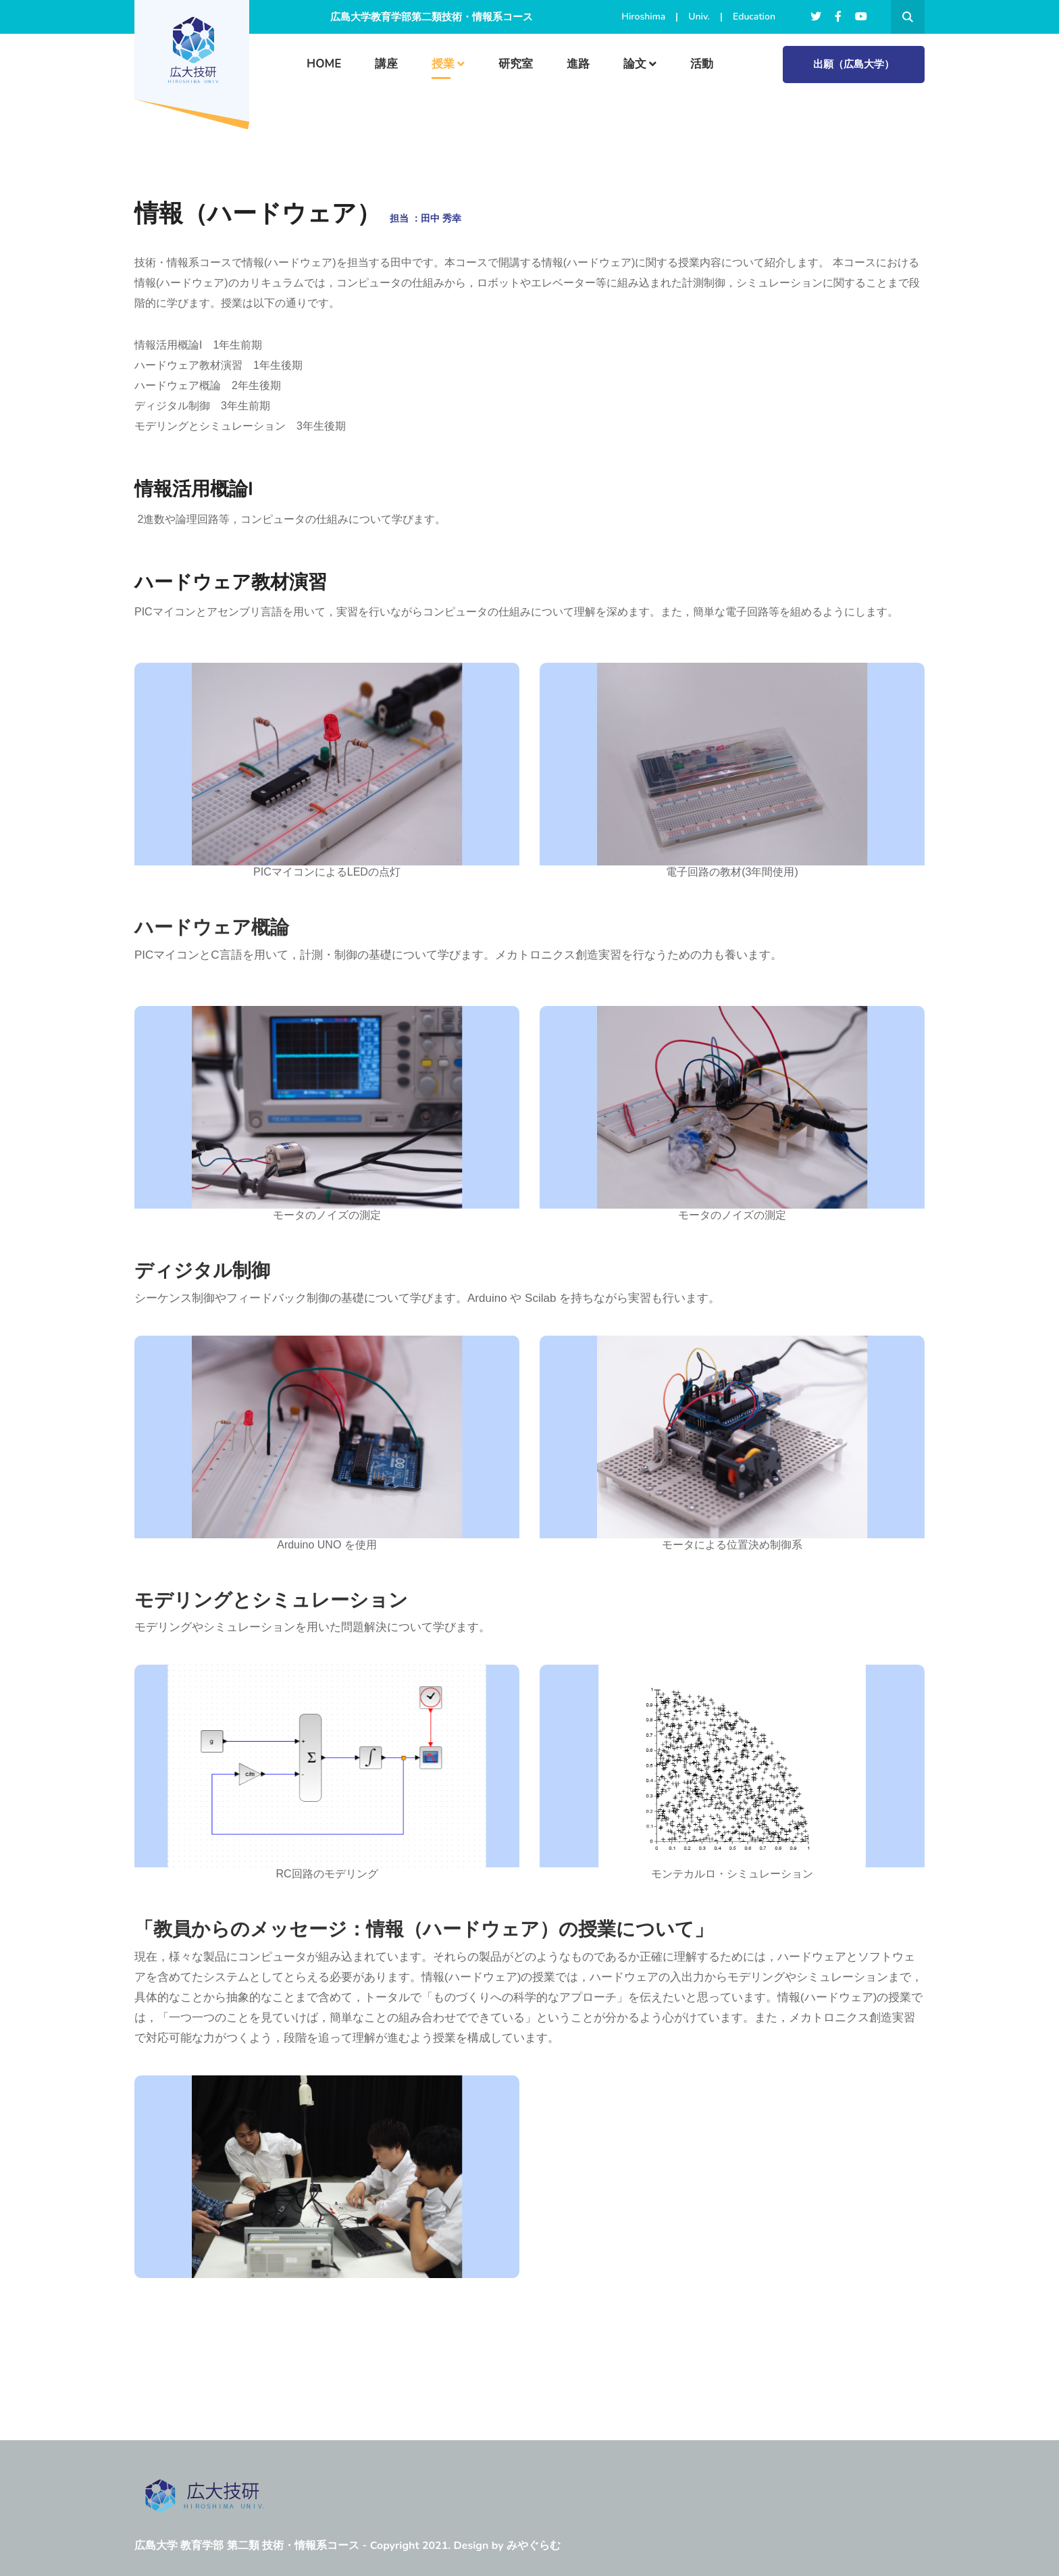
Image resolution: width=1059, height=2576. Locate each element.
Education (754, 16)
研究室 (515, 64)
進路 (578, 64)
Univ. (699, 16)
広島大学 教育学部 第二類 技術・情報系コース (246, 2545)
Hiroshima (643, 16)
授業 (443, 64)
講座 (386, 64)
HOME (324, 64)
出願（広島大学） (853, 64)
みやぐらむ (534, 2545)
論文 (634, 64)
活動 (701, 64)
